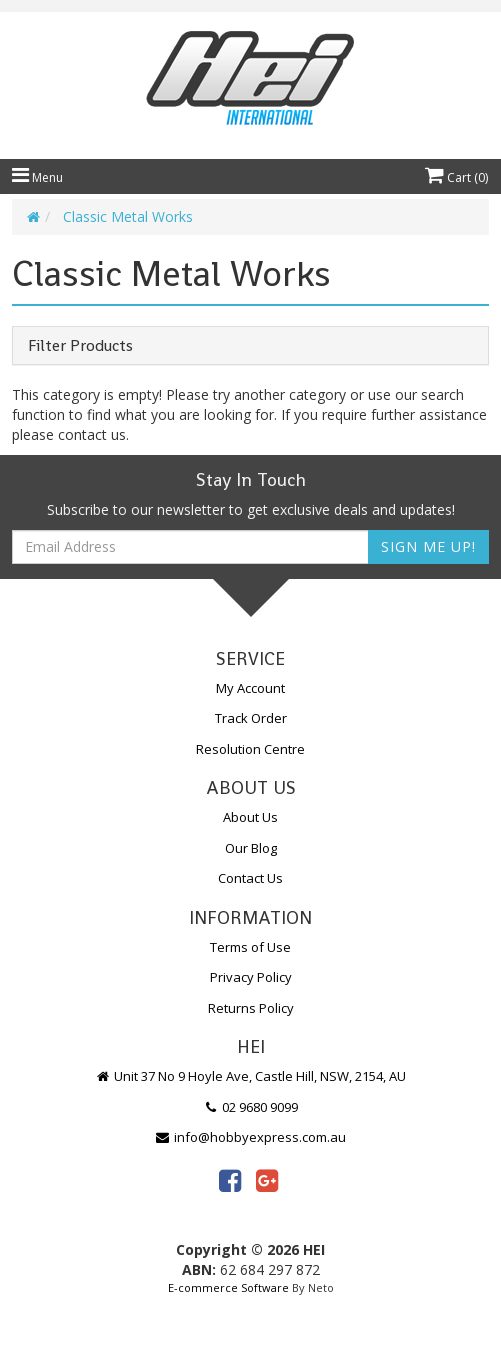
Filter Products (80, 346)
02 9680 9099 (251, 1107)
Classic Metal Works (128, 216)
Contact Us (250, 878)
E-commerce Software (228, 1287)
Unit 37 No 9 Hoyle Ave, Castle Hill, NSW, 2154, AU (251, 1076)
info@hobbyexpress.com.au (251, 1137)
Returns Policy (251, 1008)
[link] (230, 1180)
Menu (37, 177)
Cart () (456, 177)
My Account (250, 688)
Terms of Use (250, 947)
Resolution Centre (250, 749)
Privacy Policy (251, 977)
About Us (250, 817)
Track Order (251, 718)
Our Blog (251, 848)
